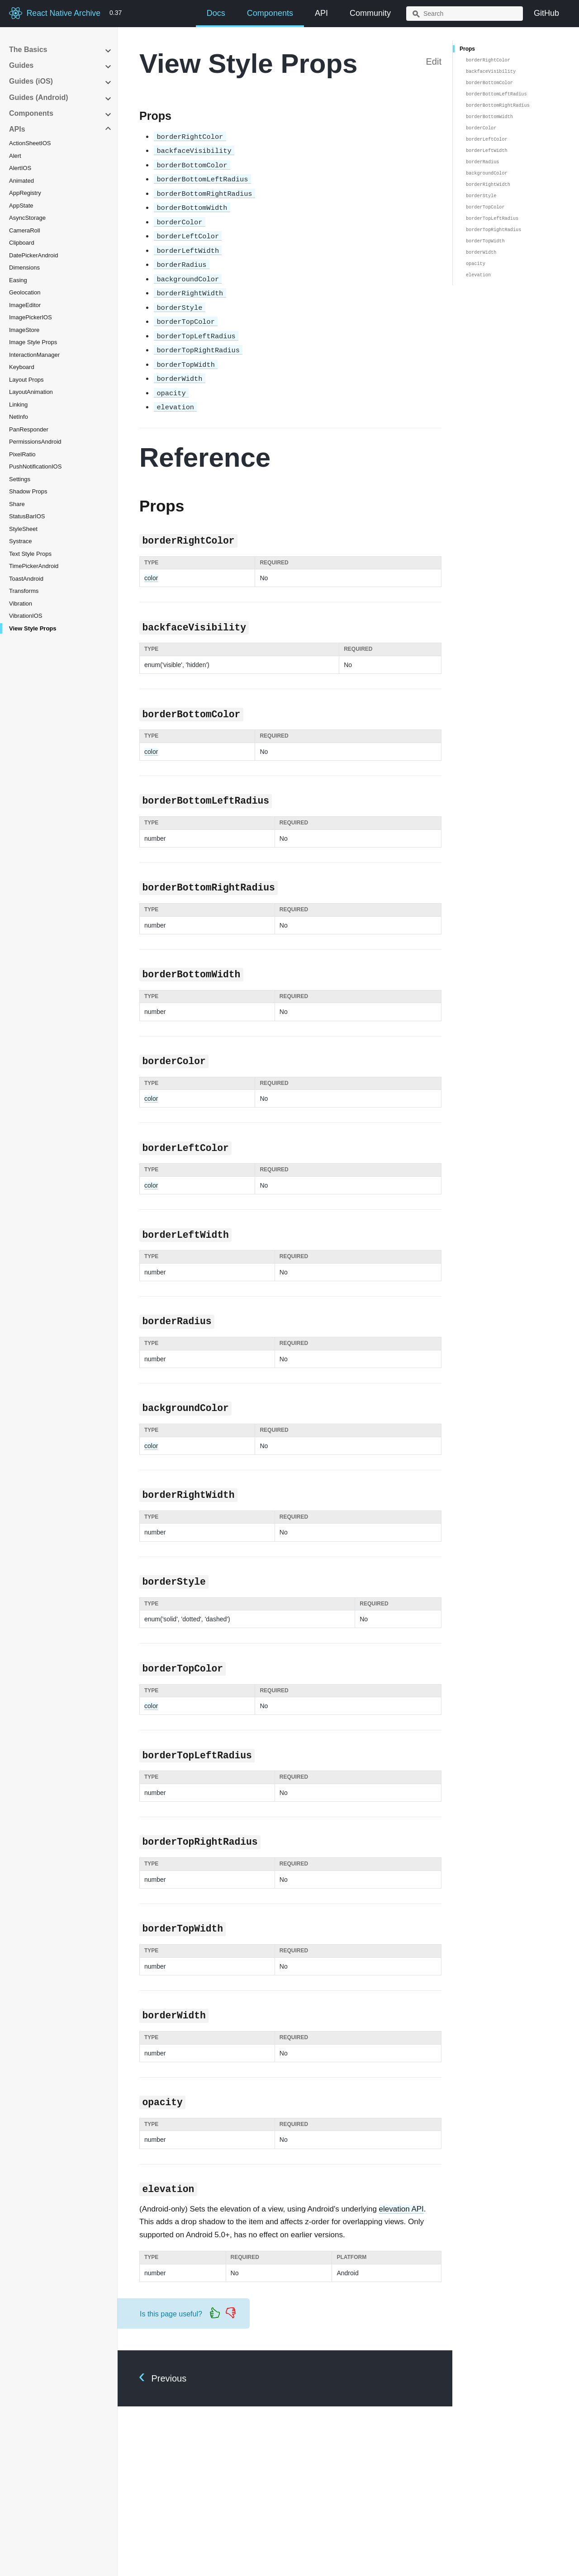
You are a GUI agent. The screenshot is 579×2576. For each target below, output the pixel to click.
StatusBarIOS (27, 516)
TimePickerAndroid (33, 566)
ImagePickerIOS (30, 317)
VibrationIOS (25, 615)
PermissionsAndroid (35, 441)
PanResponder (28, 429)
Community (370, 13)
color (151, 578)
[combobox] (464, 13)
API (321, 13)
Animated (21, 180)
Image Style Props (33, 342)
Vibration (20, 603)
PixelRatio (22, 454)
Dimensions (24, 267)
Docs (216, 13)
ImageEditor (25, 305)
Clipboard (21, 242)
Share (17, 504)
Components (270, 13)
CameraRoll (24, 230)
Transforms (23, 590)
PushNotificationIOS (35, 466)
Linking (18, 404)
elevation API (401, 2209)
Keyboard (21, 367)
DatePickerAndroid (33, 255)
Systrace (20, 541)
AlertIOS (20, 168)
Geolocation (24, 292)
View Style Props (33, 628)
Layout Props (26, 379)
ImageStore (24, 330)
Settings (19, 479)
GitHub (546, 13)
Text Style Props (30, 553)
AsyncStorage (27, 217)
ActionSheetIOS (30, 143)
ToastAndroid (26, 578)
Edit (433, 61)
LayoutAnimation (31, 391)
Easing (18, 280)
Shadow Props (28, 491)
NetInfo (18, 416)
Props (467, 49)
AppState (21, 205)
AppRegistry (25, 192)
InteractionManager (34, 354)
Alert (15, 155)
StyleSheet (23, 529)
